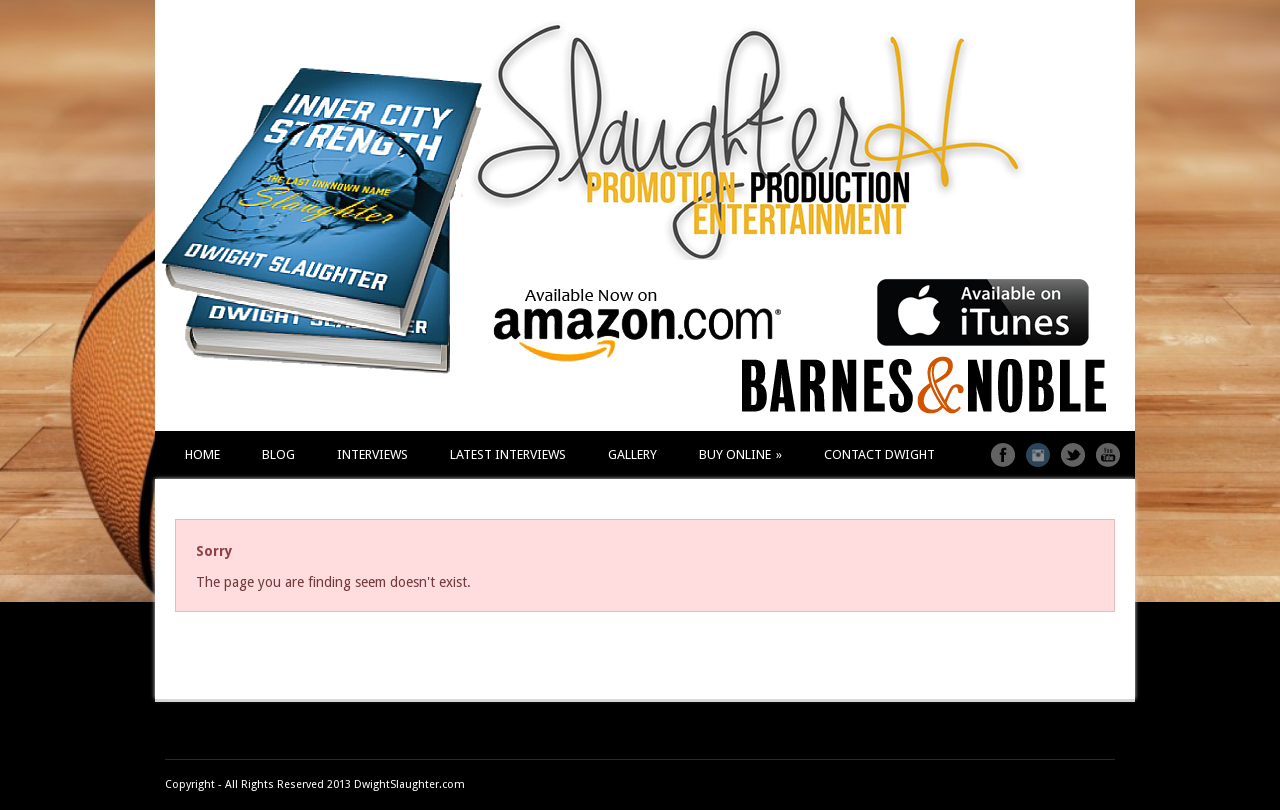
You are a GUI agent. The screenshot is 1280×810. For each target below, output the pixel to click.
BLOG (278, 454)
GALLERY (632, 454)
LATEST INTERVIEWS (508, 454)
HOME (202, 454)
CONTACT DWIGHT (879, 454)
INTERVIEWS (372, 454)
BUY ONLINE (740, 454)
